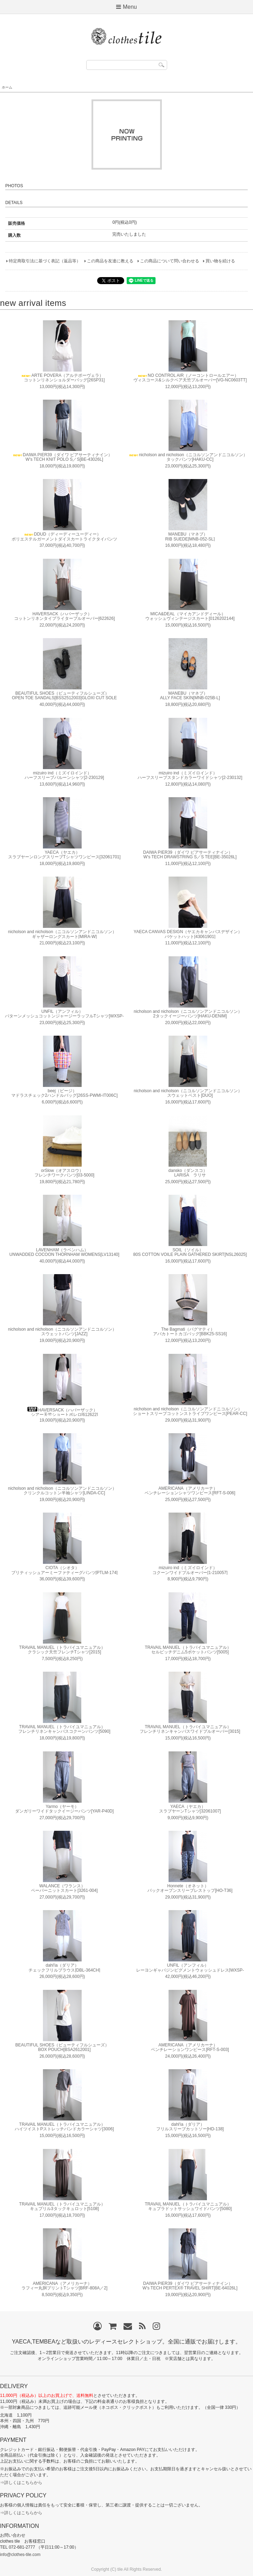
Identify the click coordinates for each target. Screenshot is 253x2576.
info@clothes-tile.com (20, 2554)
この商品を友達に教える (110, 260)
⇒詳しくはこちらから (21, 2482)
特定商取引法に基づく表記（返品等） (45, 260)
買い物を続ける (220, 260)
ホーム (7, 87)
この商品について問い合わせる (169, 260)
